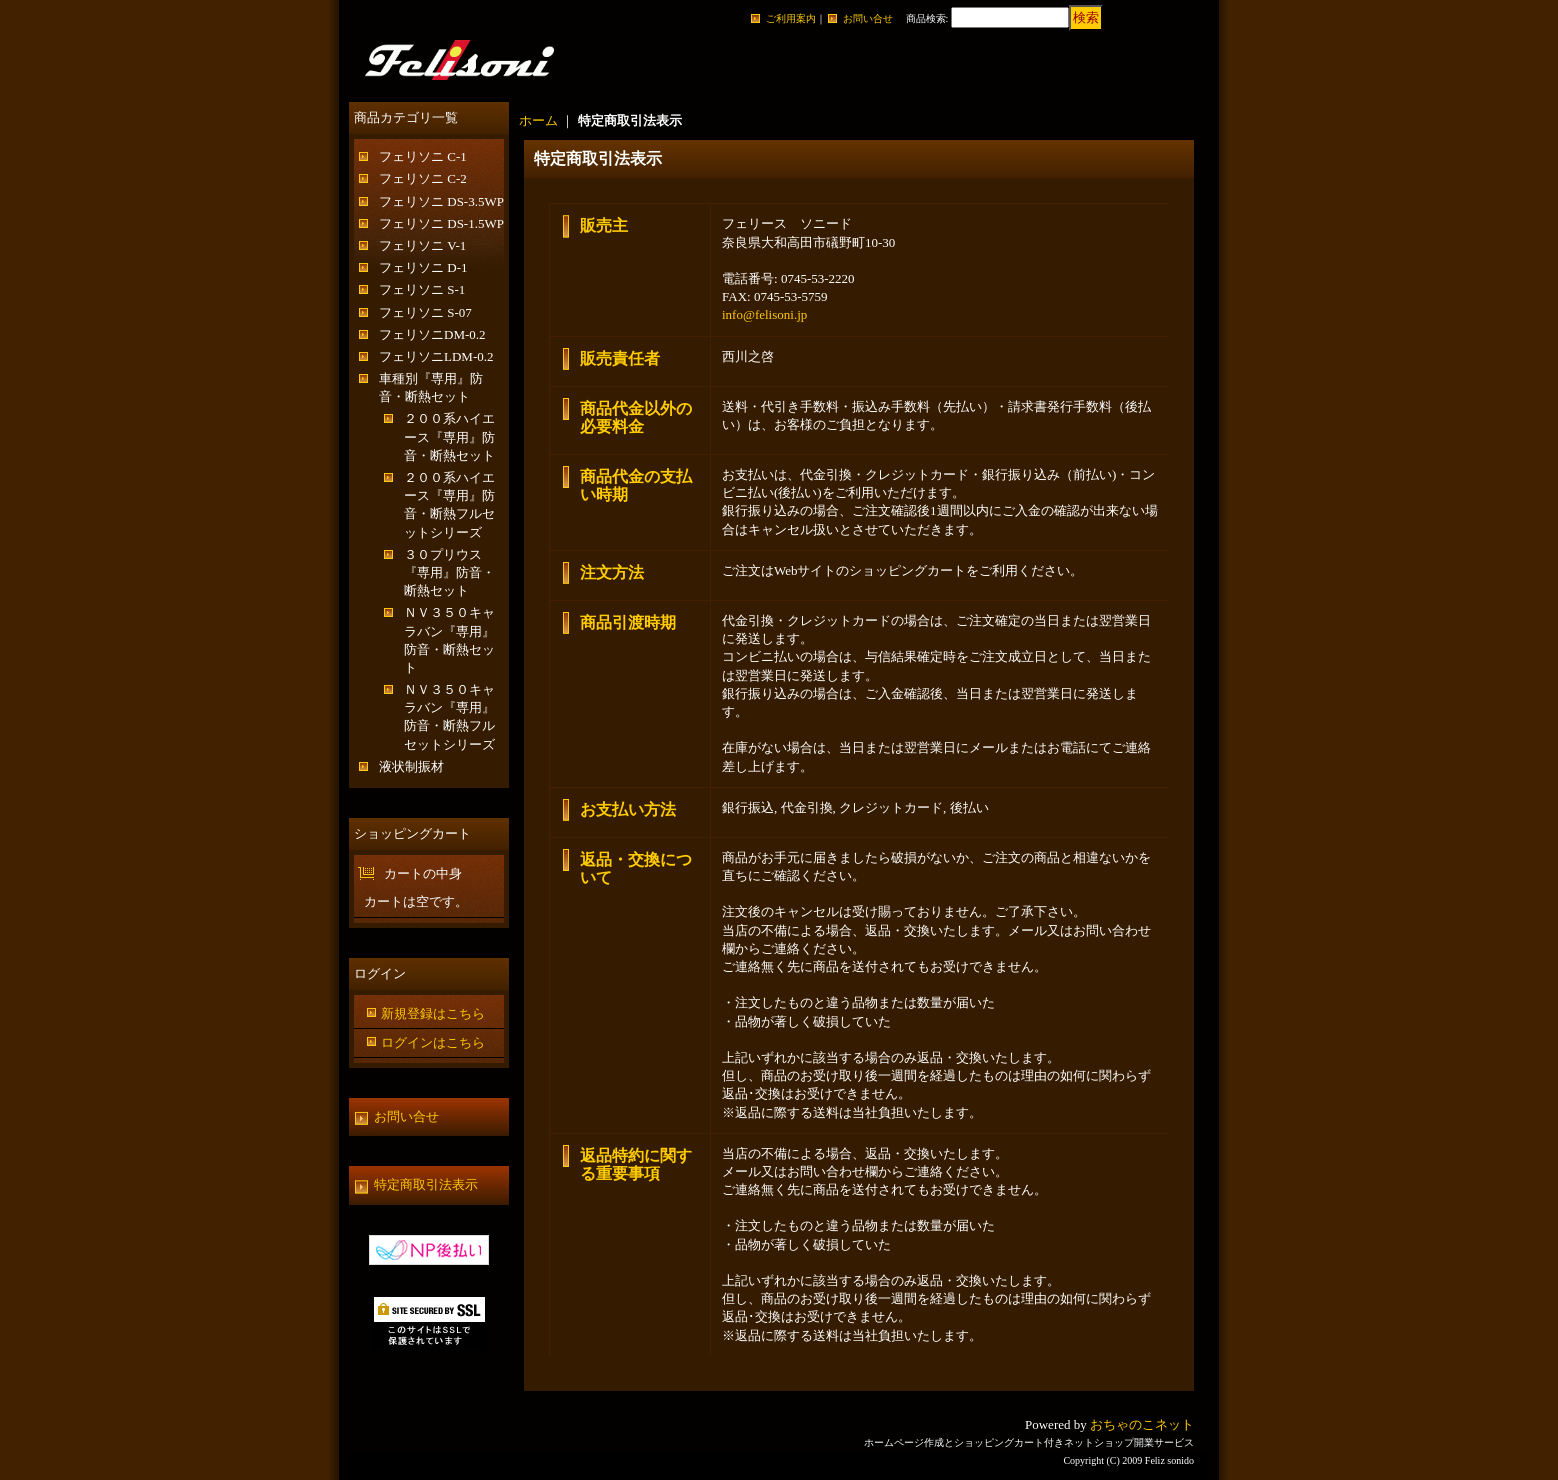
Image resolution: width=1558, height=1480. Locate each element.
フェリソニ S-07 (425, 312)
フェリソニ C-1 (423, 156)
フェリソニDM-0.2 (432, 334)
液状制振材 (411, 766)
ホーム (538, 120)
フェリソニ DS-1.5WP (441, 223)
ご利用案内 (791, 18)
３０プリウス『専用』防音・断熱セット (449, 572)
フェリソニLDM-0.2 (436, 356)
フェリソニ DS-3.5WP (441, 201)
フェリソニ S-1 (422, 289)
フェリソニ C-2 (423, 178)
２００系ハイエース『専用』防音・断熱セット (449, 436)
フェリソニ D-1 (423, 267)
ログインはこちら (433, 1042)
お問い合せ (868, 18)
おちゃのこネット (1142, 1424)
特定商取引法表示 (426, 1184)
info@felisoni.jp (764, 314)
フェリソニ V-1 (422, 245)
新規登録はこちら (433, 1013)
